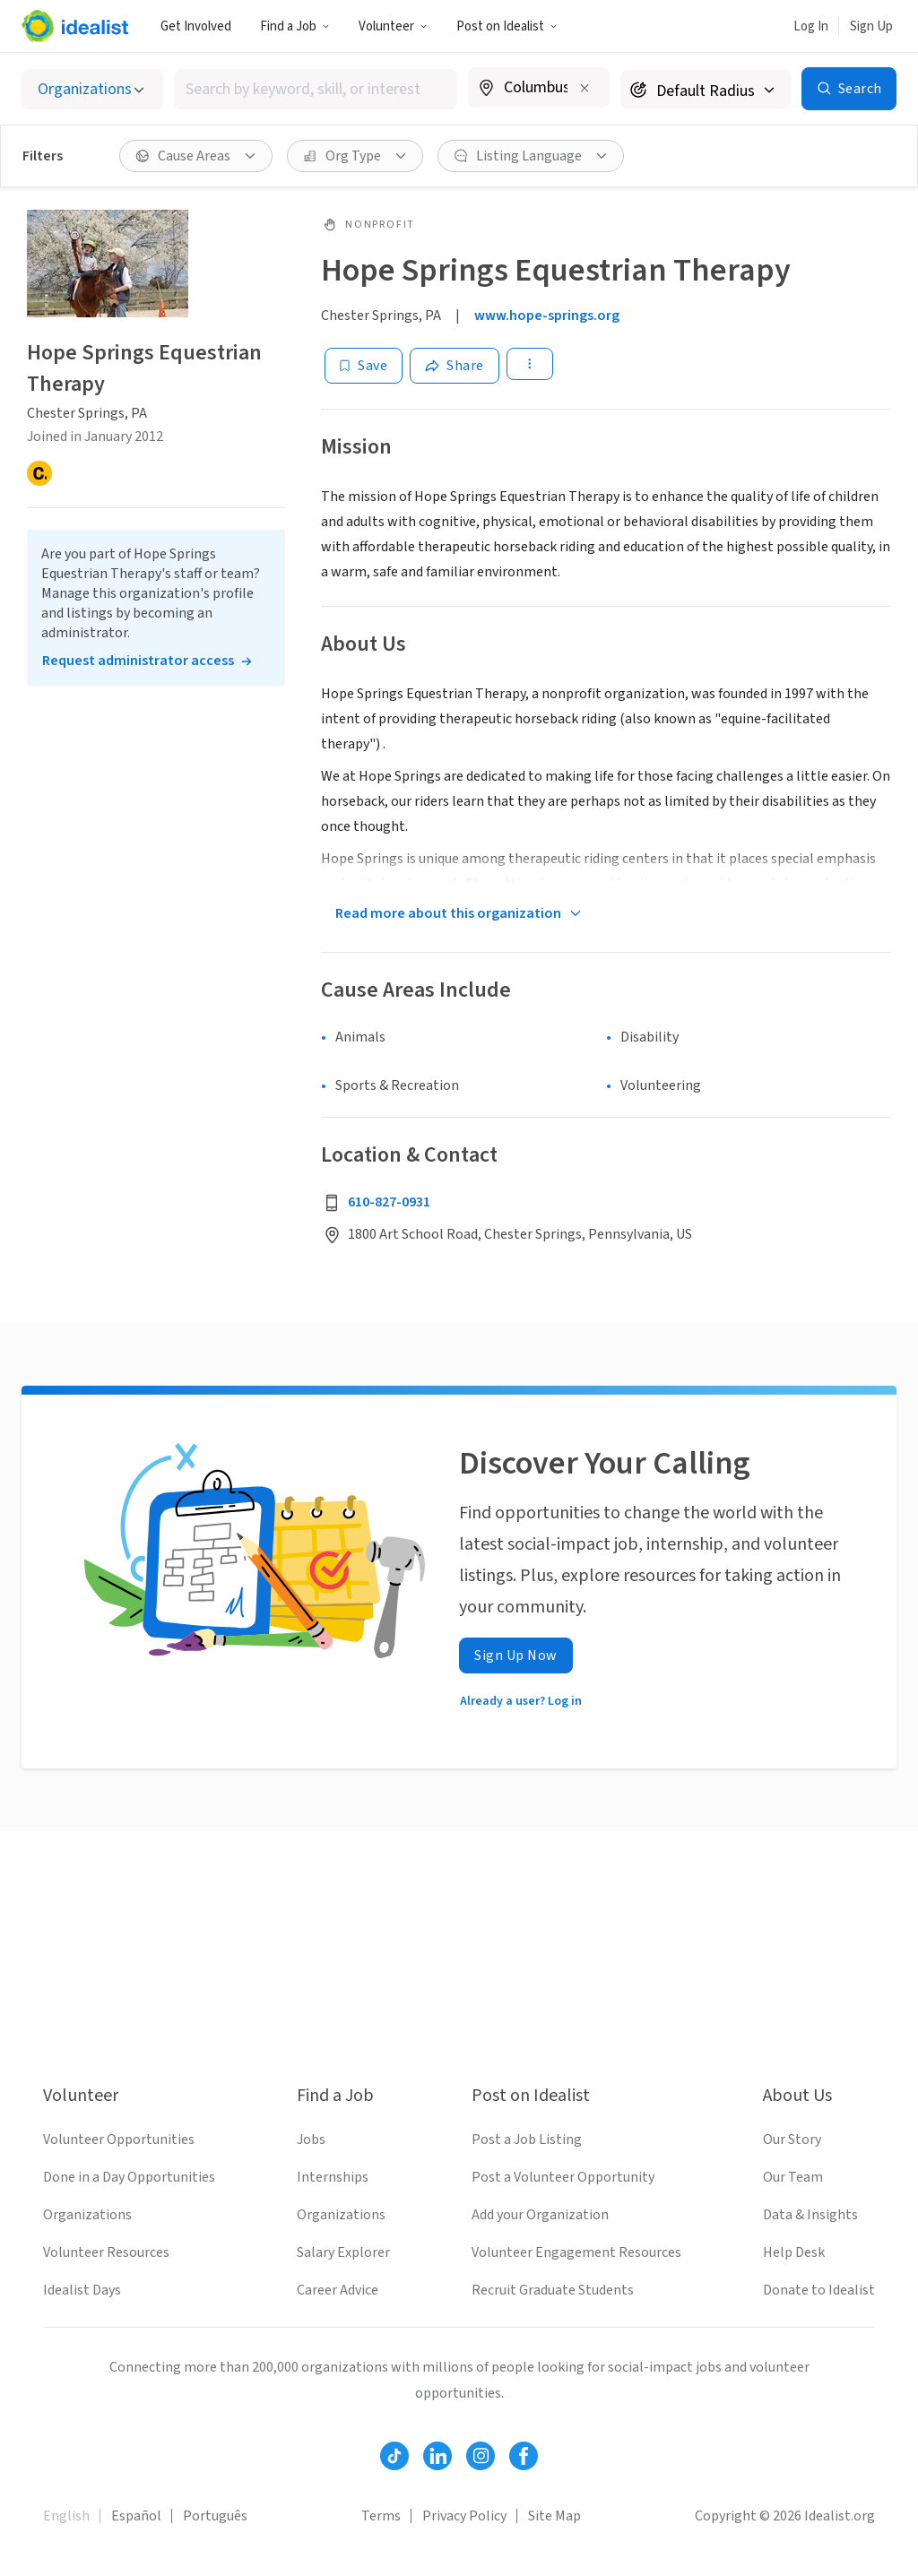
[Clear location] (584, 88)
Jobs (311, 2139)
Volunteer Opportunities (119, 2139)
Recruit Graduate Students (553, 2290)
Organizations (87, 2215)
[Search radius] (705, 89)
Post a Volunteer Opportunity (563, 2177)
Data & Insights (810, 2215)
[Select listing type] (92, 89)
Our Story (792, 2139)
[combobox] (315, 89)
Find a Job (295, 26)
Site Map (554, 2516)
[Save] (364, 366)
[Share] (454, 366)
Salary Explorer (343, 2252)
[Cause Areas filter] (196, 156)
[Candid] (39, 473)
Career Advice (337, 2290)
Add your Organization (540, 2215)
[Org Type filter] (355, 156)
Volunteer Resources (106, 2252)
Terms (381, 2516)
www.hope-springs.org (546, 315)
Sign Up (871, 26)
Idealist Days (82, 2290)
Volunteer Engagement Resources (576, 2252)
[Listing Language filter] (530, 156)
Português (215, 2516)
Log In (810, 26)
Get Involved (195, 26)
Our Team (793, 2177)
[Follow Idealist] (394, 2456)
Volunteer (393, 26)
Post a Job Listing (527, 2139)
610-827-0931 (389, 1202)
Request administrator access (138, 660)
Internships (332, 2177)
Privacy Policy (464, 2516)
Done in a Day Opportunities (129, 2177)
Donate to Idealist (819, 2290)
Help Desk (794, 2252)
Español (136, 2516)
